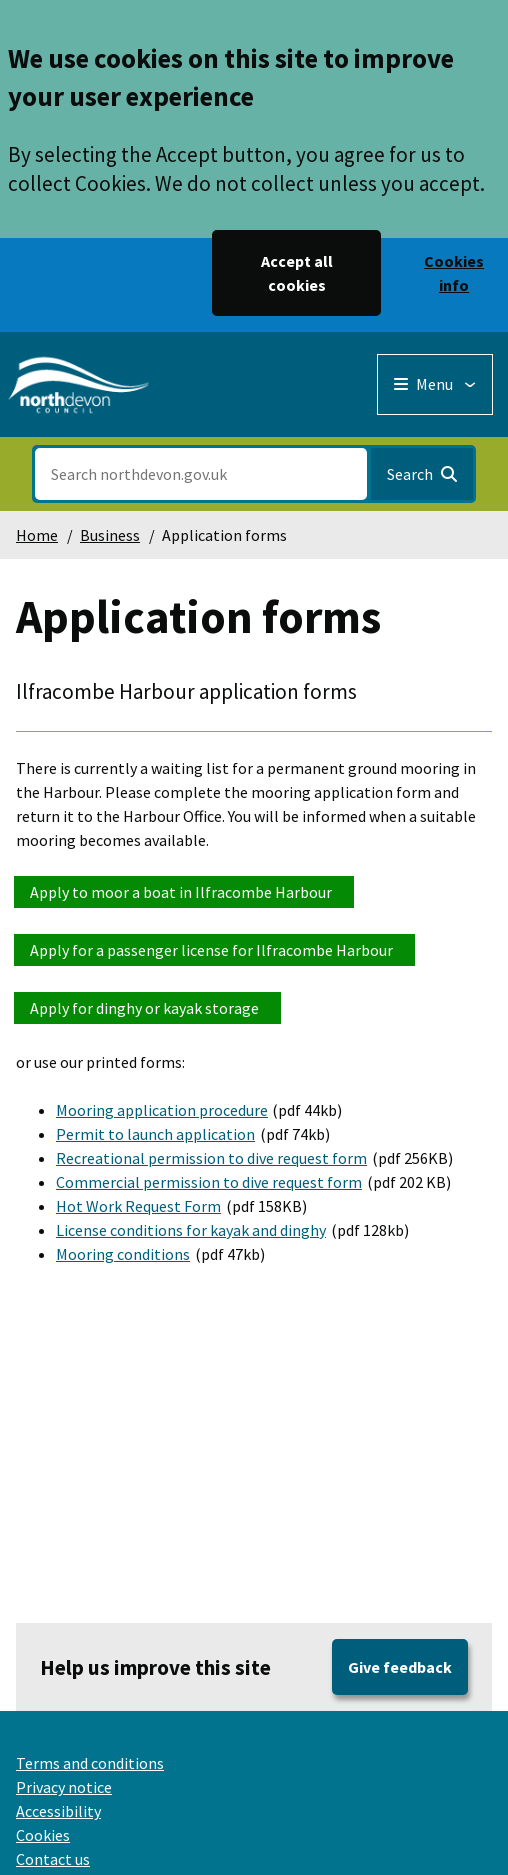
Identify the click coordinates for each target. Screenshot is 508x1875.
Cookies (43, 1835)
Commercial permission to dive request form (209, 1182)
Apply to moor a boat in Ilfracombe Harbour (184, 892)
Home (37, 535)
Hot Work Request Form (138, 1206)
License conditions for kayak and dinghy (191, 1230)
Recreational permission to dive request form (211, 1158)
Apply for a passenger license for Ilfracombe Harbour (214, 950)
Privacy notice (64, 1787)
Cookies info (454, 273)
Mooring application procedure (162, 1110)
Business (110, 535)
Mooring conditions (123, 1254)
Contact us (53, 1859)
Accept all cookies (297, 273)
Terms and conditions (90, 1763)
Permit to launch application (155, 1134)
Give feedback (400, 1667)
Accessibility (58, 1811)
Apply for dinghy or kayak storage (147, 1008)
